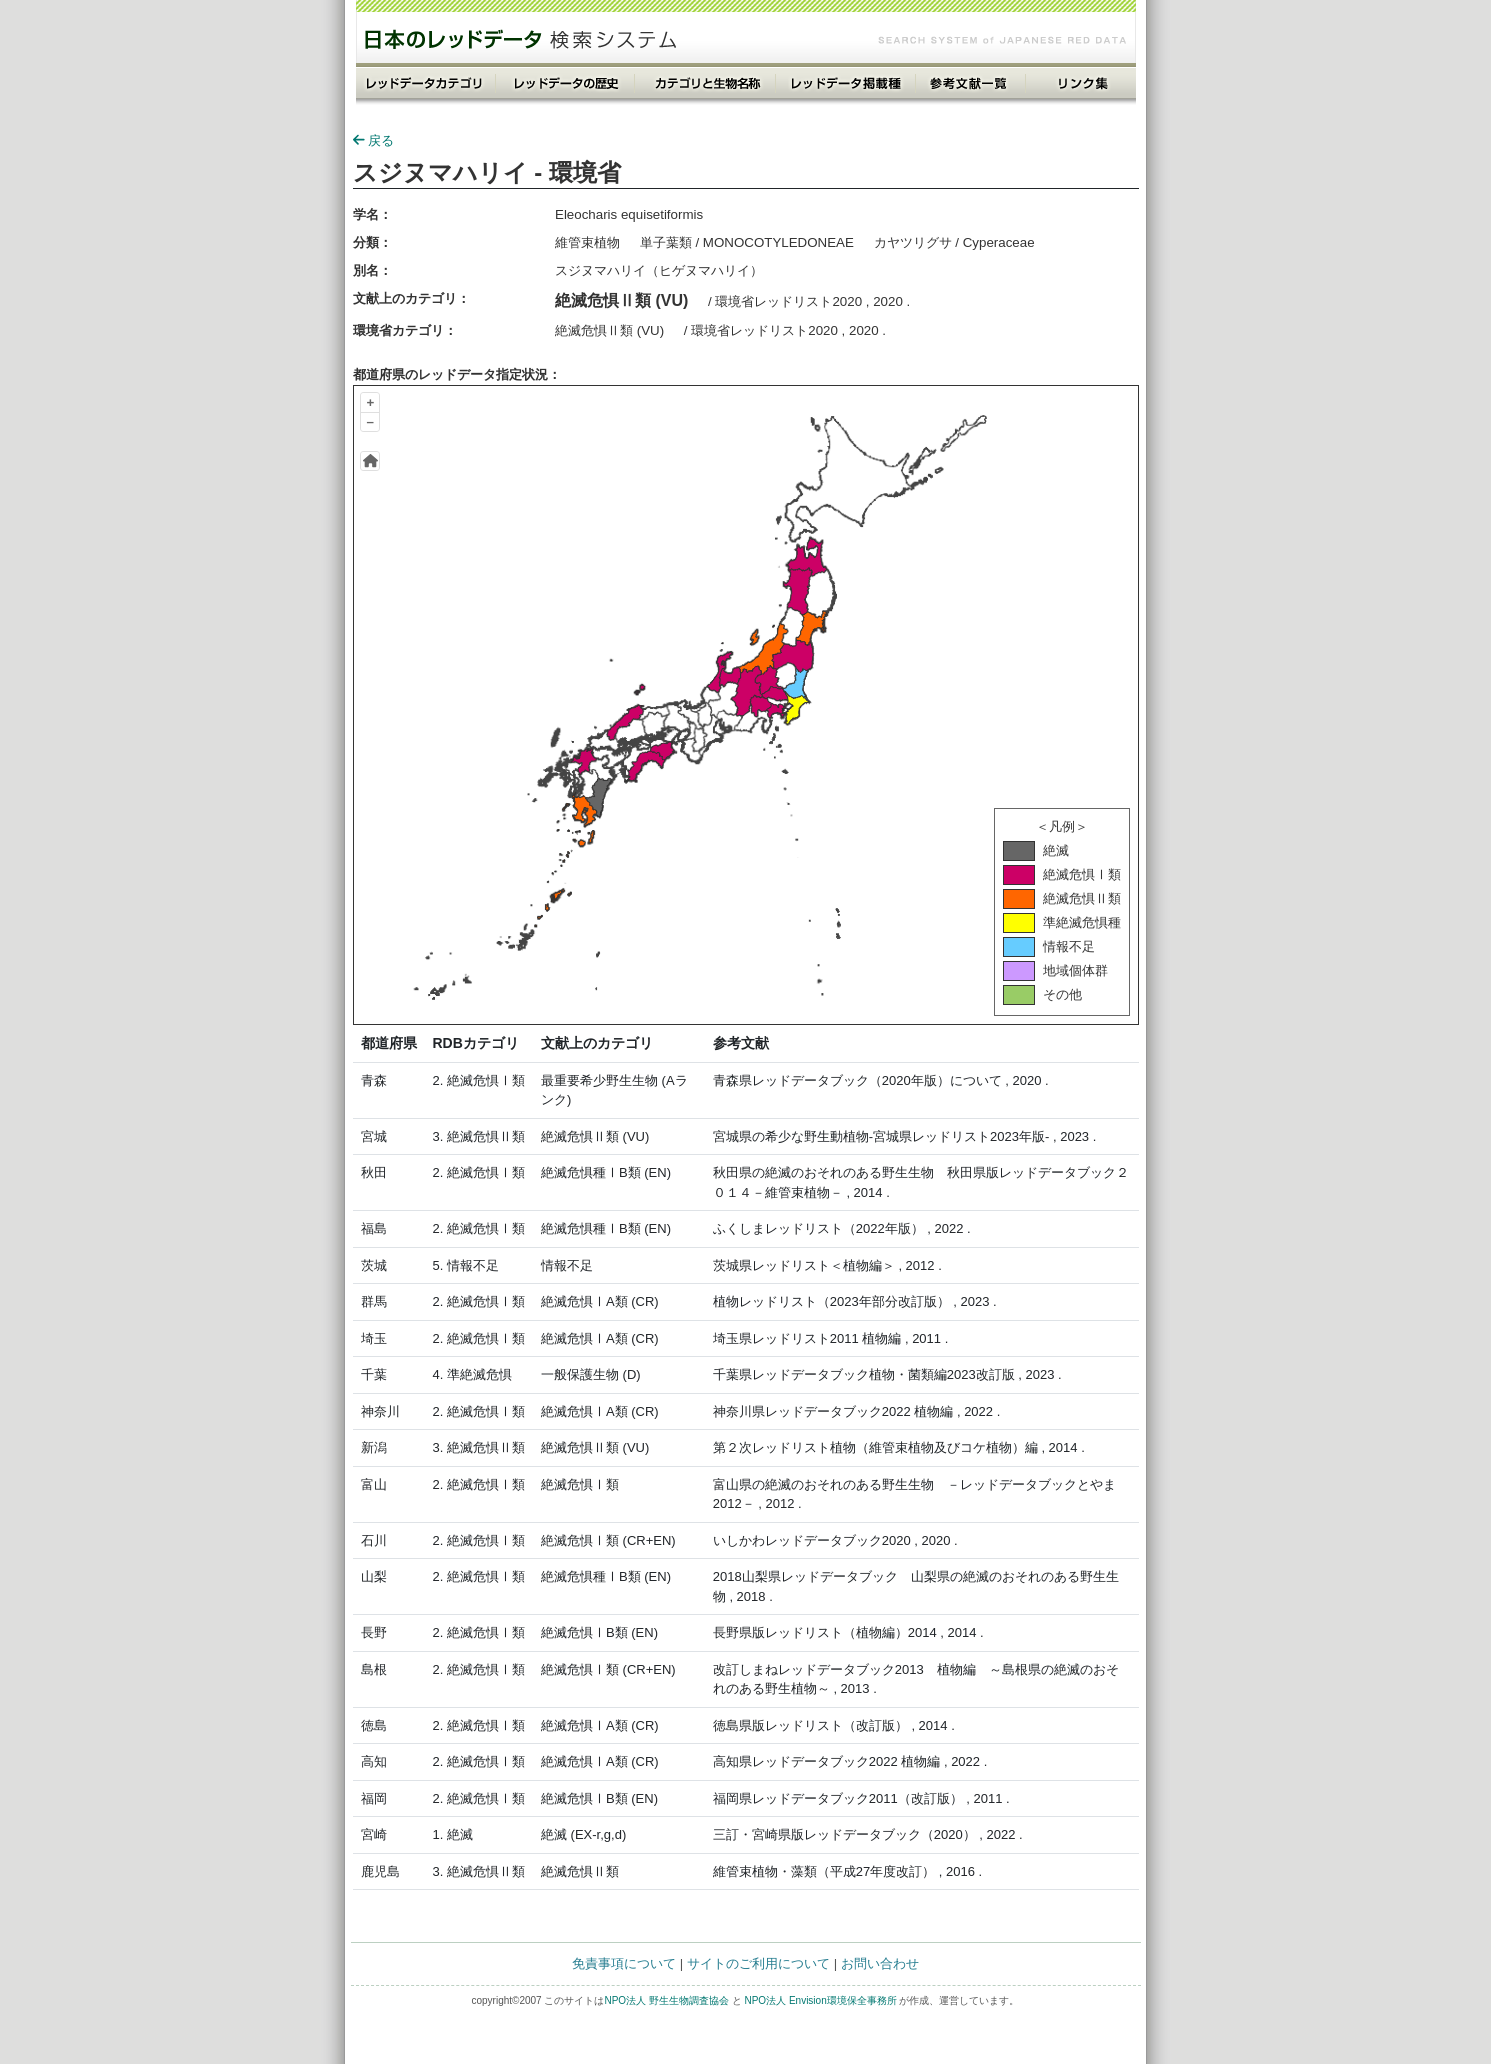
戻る (373, 140)
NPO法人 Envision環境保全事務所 (820, 2000)
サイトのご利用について (758, 1963)
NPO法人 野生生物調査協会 (666, 2000)
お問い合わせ (880, 1963)
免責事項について (624, 1963)
